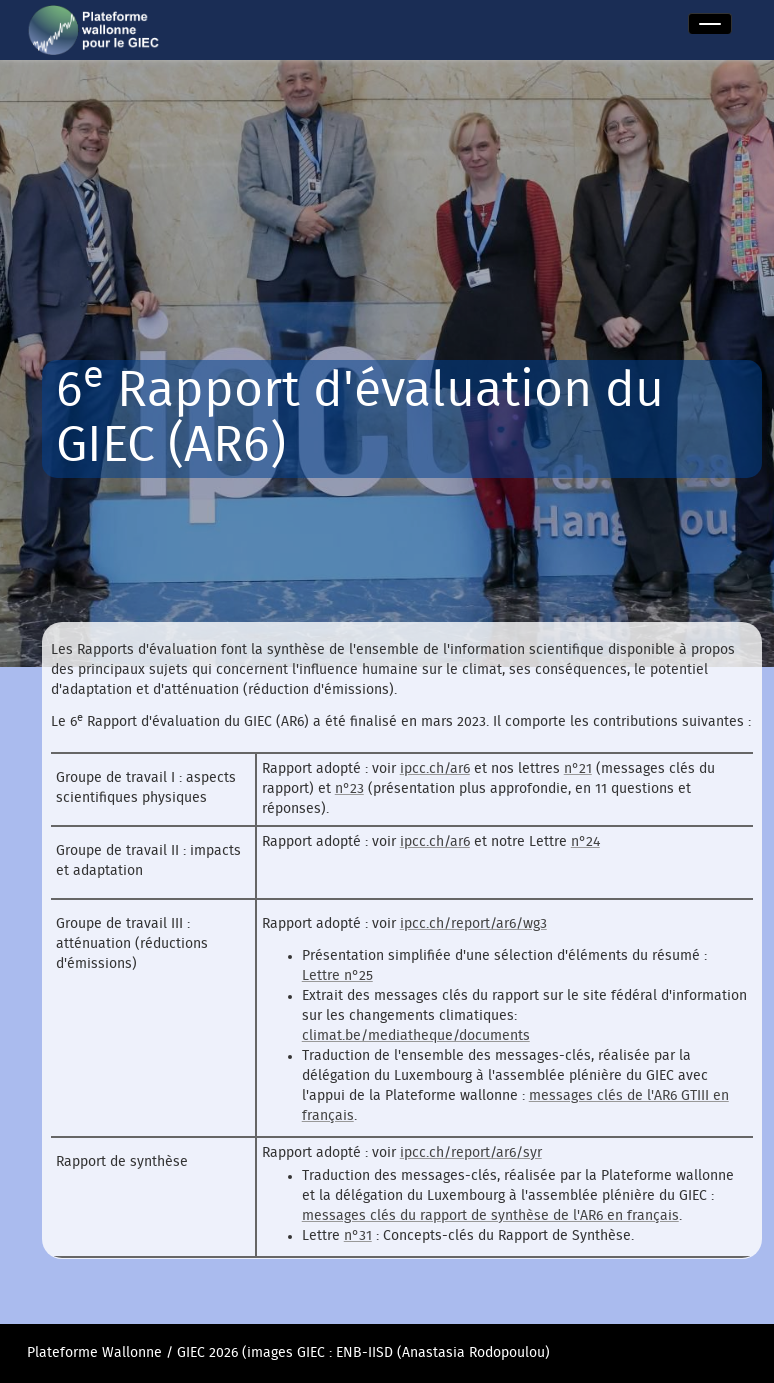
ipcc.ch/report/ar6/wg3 (473, 924)
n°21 (578, 769)
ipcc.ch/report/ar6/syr (471, 1153)
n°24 (585, 842)
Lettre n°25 (337, 976)
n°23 (349, 789)
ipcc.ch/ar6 (435, 769)
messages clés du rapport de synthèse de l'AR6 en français (490, 1216)
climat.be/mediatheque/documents (416, 1036)
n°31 (358, 1236)
